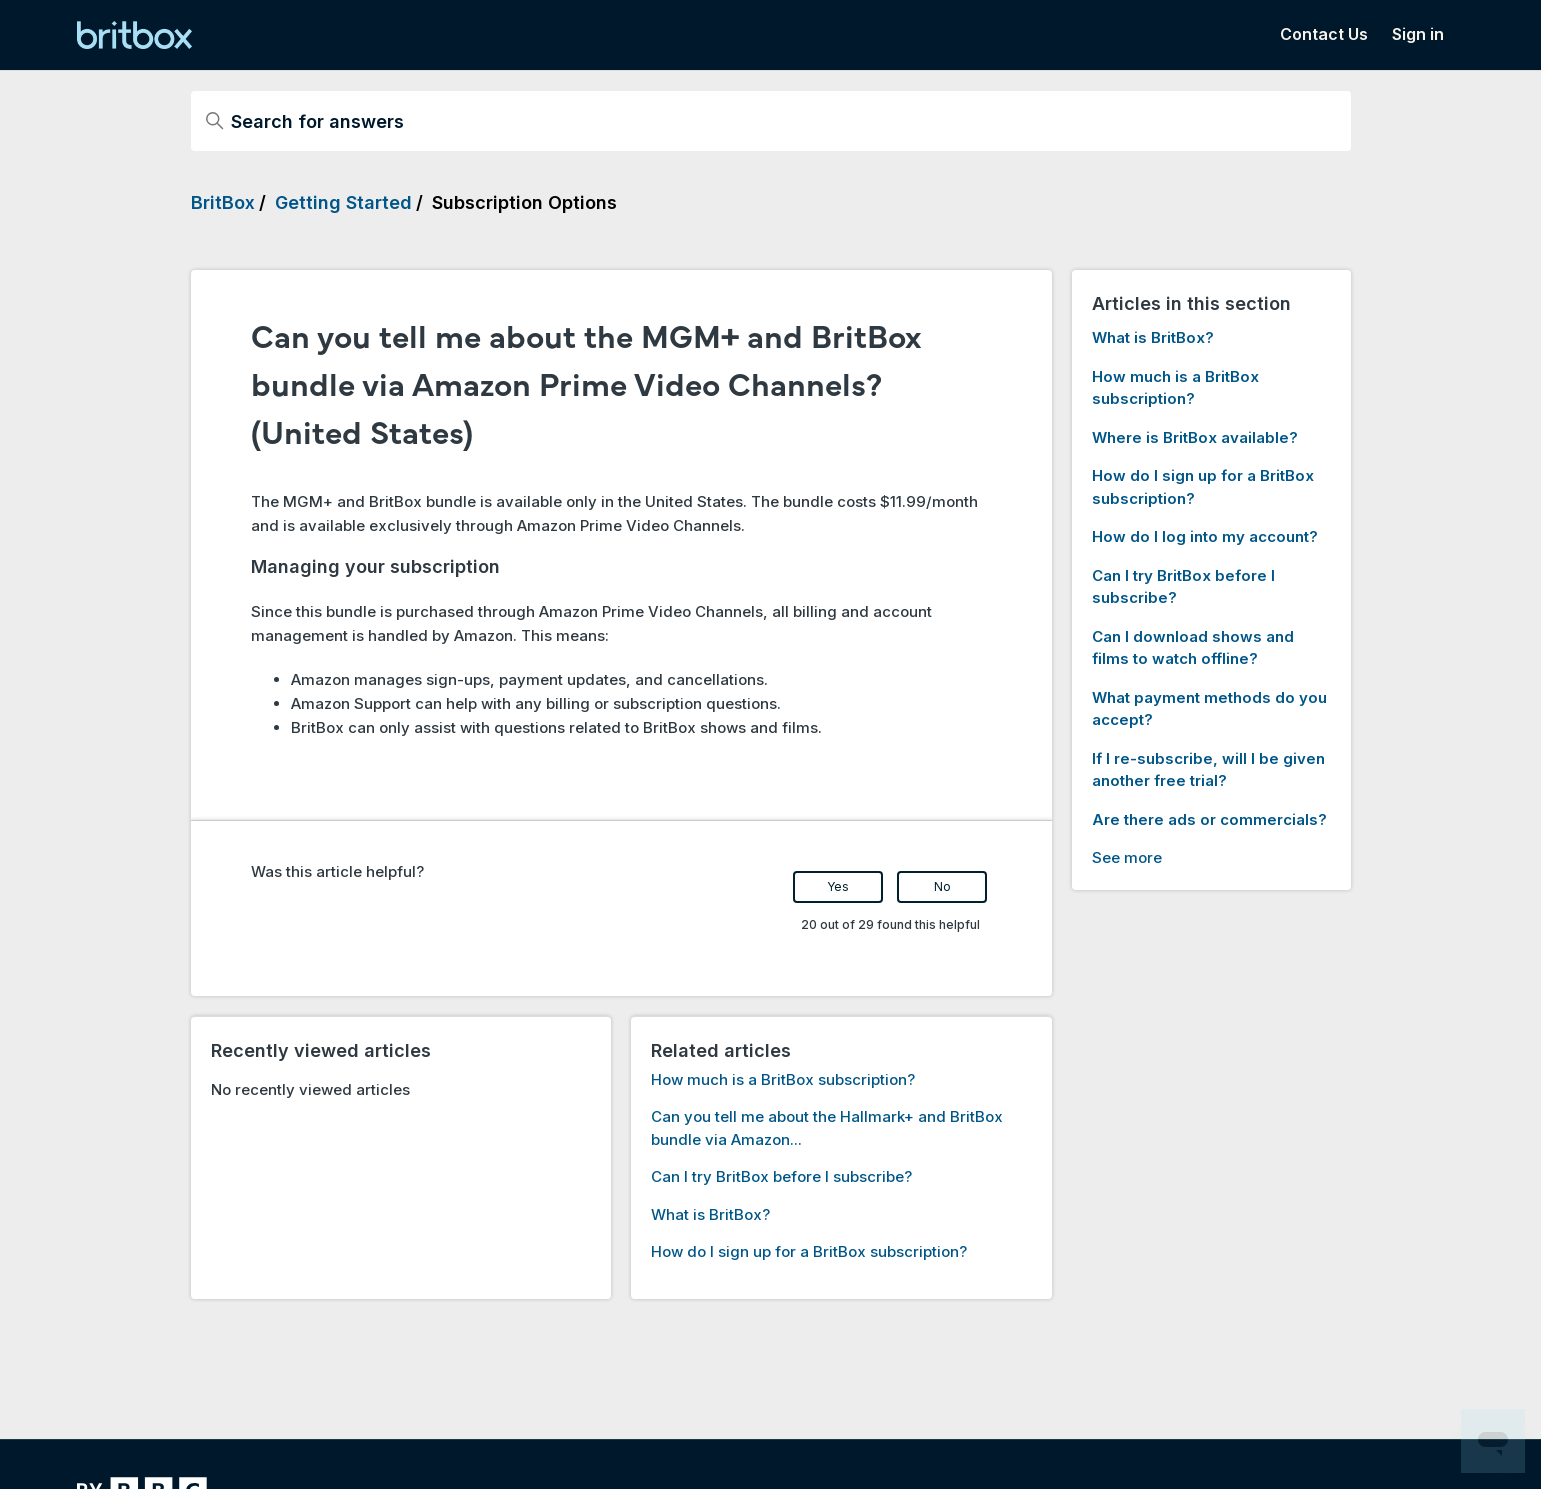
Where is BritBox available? (1195, 437)
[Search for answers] (771, 121)
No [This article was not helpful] (942, 886)
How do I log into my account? (1205, 536)
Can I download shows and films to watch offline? (1193, 648)
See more (1127, 857)
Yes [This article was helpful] (838, 886)
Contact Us (1324, 34)
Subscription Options (524, 202)
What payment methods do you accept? (1209, 709)
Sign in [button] (1418, 34)
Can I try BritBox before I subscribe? (781, 1176)
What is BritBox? (710, 1214)
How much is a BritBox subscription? (783, 1079)
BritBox (223, 202)
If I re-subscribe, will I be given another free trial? (1208, 770)
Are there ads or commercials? (1209, 819)
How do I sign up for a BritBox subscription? (809, 1251)
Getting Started (343, 202)
